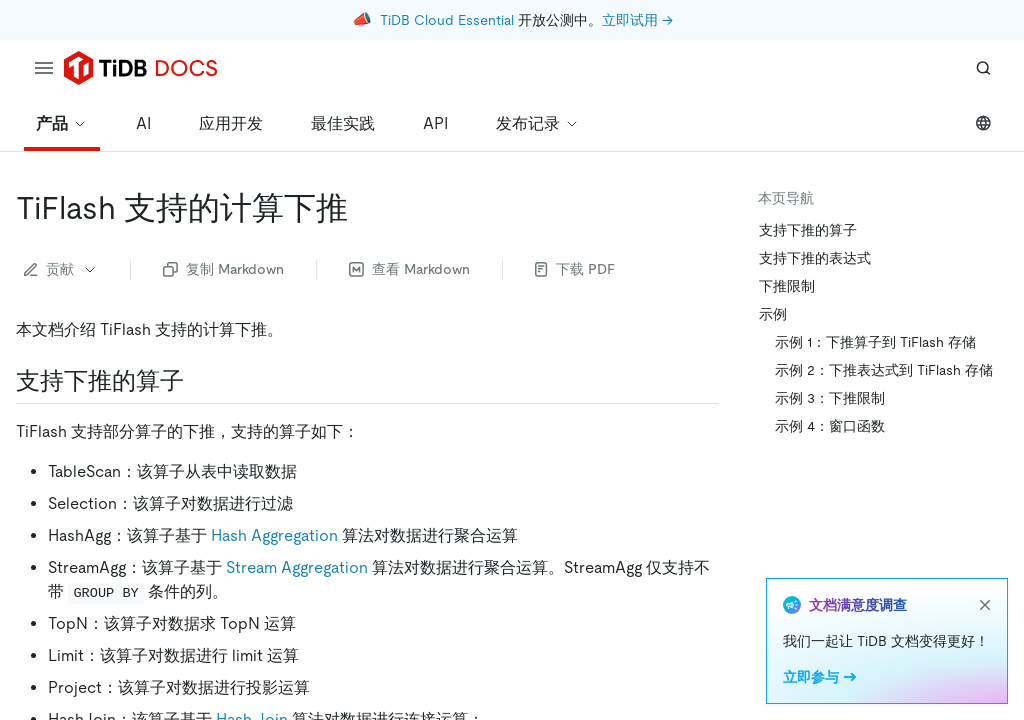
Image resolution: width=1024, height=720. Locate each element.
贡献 (61, 269)
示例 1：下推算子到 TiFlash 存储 (875, 342)
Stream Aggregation (297, 567)
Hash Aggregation (274, 535)
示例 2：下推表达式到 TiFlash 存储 (884, 370)
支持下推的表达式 (815, 258)
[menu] (44, 68)
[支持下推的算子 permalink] (200, 381)
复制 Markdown (223, 269)
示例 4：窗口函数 (830, 426)
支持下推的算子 (808, 230)
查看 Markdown (409, 269)
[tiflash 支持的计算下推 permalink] (364, 208)
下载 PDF (575, 269)
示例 (773, 314)
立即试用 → (637, 20)
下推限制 (787, 286)
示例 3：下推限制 (830, 398)
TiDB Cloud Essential (447, 20)
